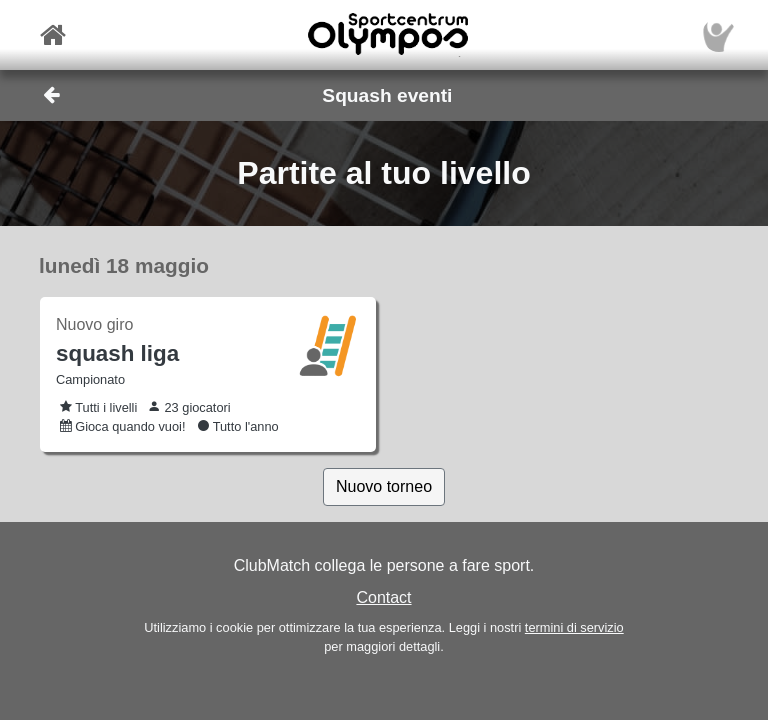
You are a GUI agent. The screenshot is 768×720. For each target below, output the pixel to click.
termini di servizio (574, 627)
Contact (383, 597)
